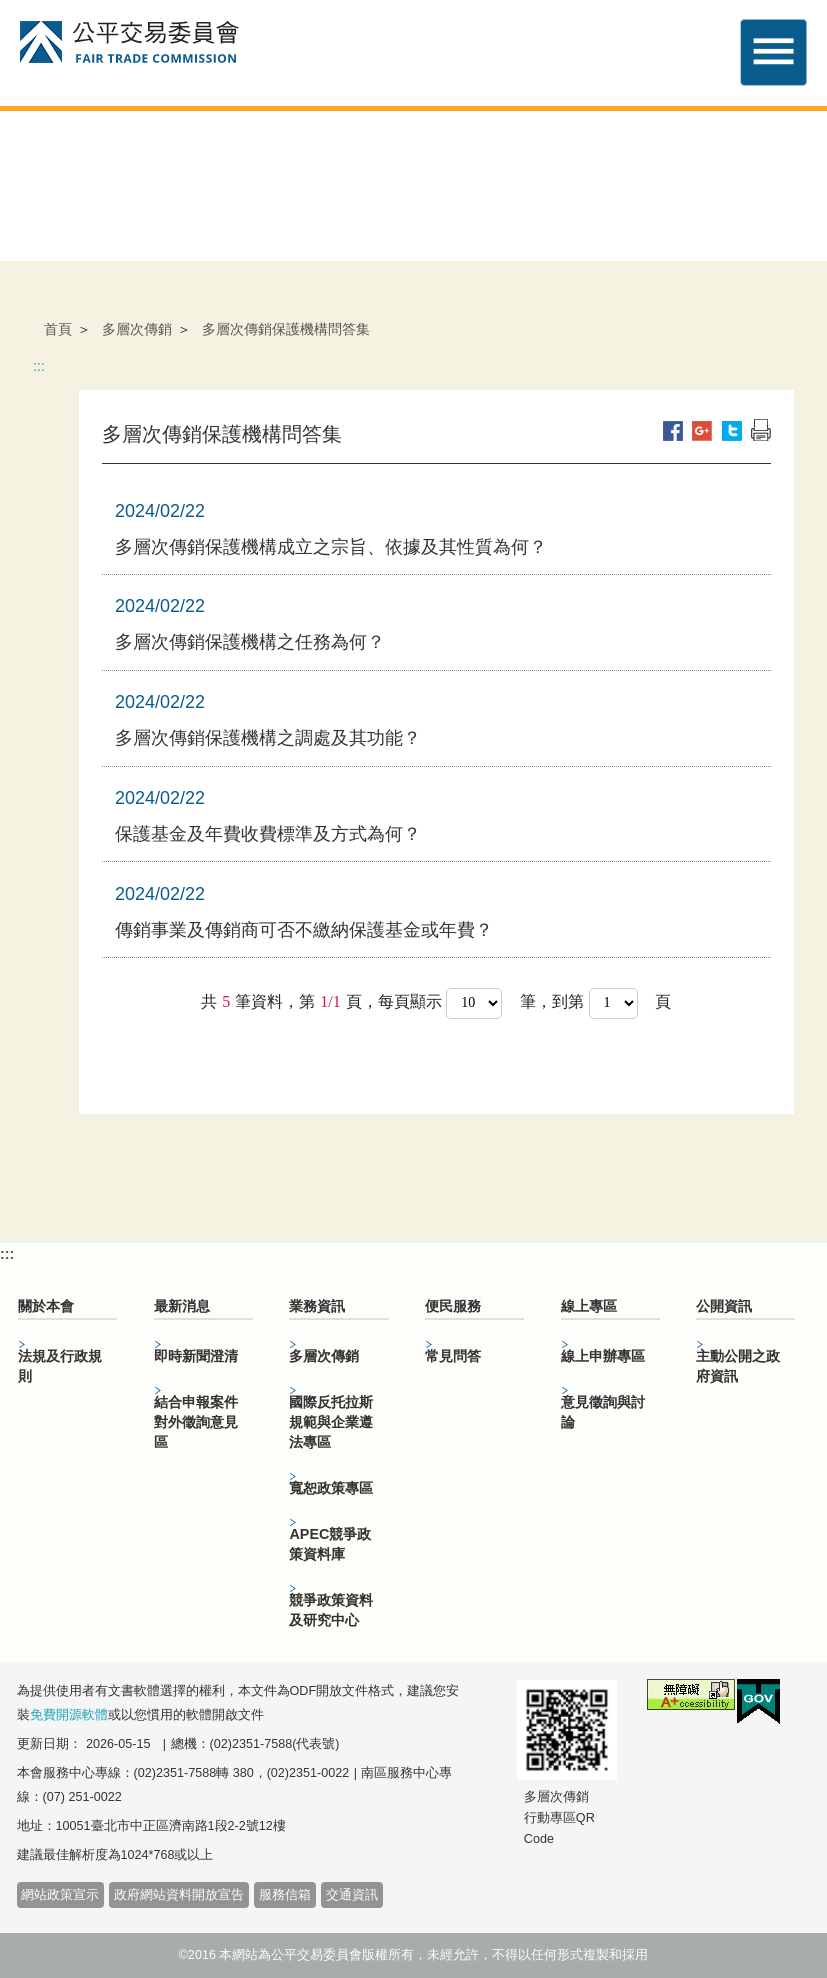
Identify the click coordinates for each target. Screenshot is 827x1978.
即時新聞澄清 (196, 1356)
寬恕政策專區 (331, 1488)
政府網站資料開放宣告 (179, 1895)
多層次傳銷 (137, 329)
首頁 (58, 329)
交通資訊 (352, 1895)
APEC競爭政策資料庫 (330, 1544)
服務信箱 (285, 1895)
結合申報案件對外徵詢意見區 (196, 1422)
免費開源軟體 (69, 1715)
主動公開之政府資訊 (738, 1366)
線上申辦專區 (603, 1356)
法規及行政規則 (60, 1366)
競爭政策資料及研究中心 (331, 1610)
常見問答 (453, 1356)
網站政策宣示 (60, 1895)
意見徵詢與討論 (603, 1412)
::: (39, 366)
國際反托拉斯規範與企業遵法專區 (331, 1422)
